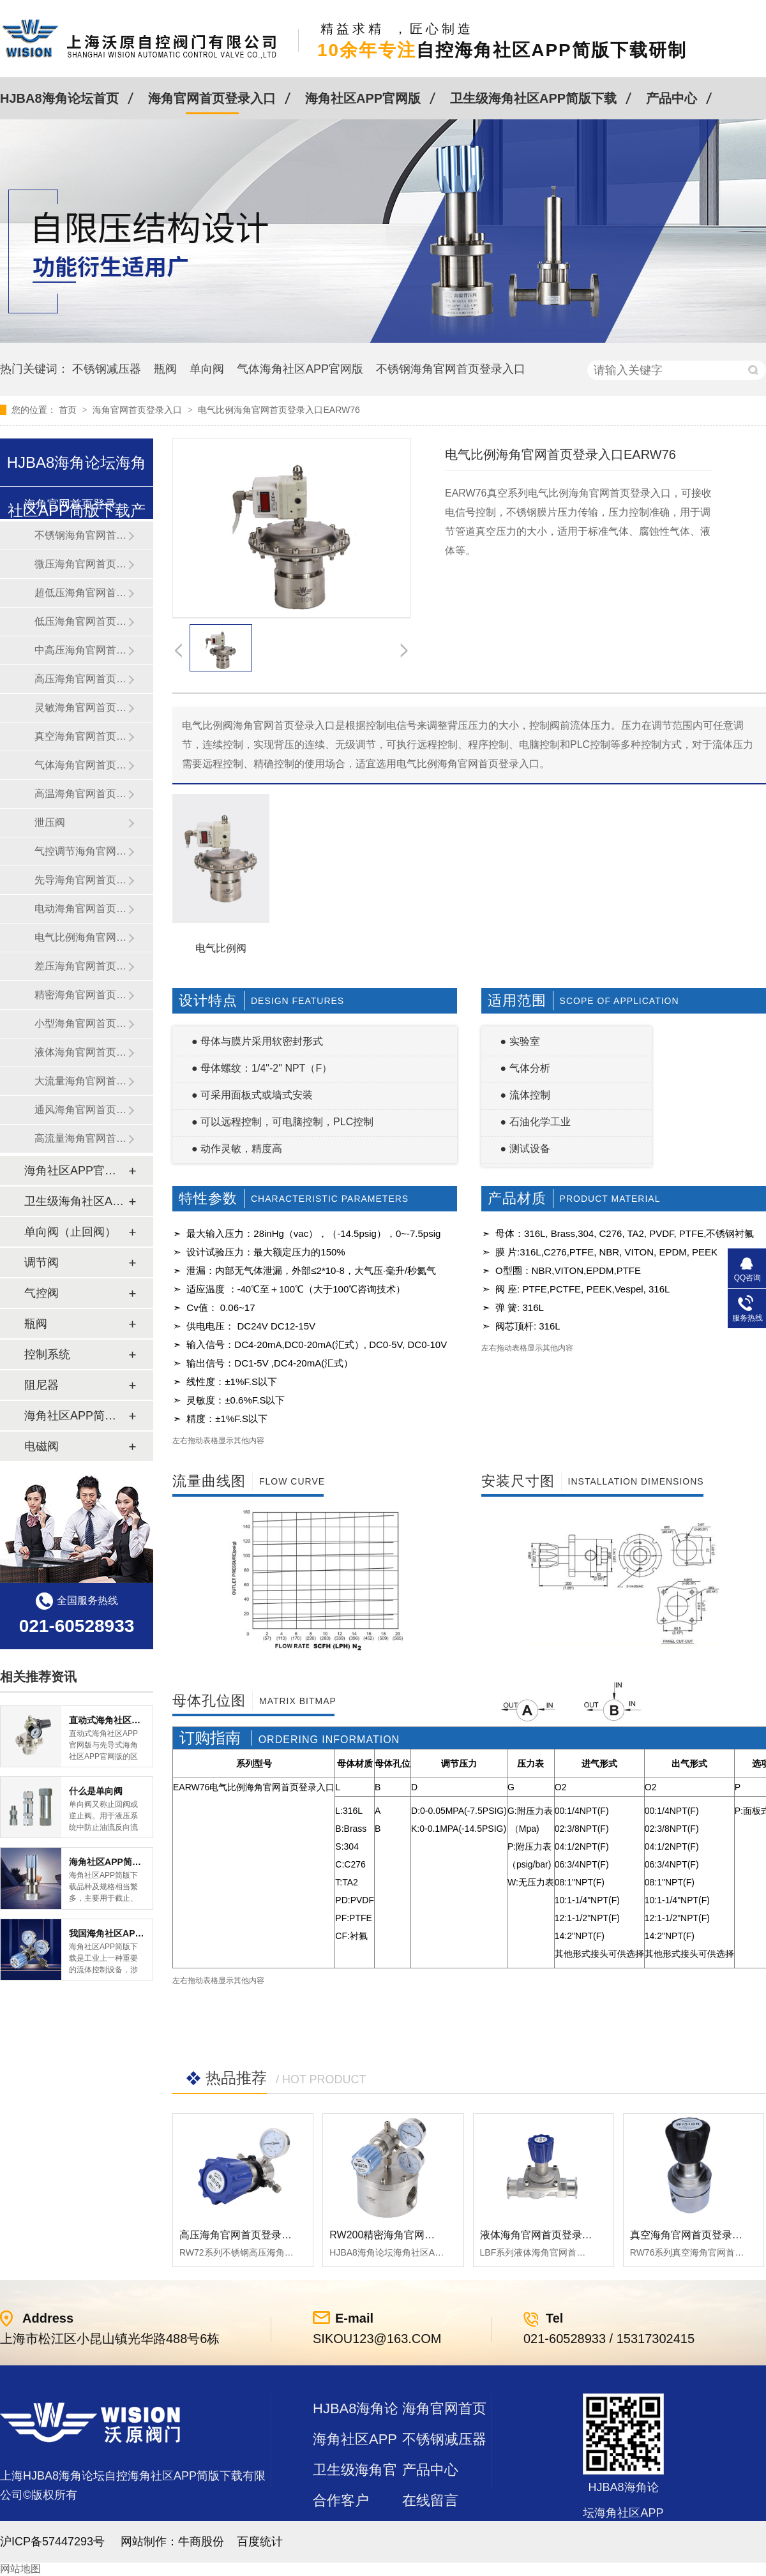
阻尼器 (41, 1385)
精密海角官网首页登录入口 (81, 994)
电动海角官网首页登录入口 (81, 908)
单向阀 (207, 369)
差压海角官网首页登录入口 (81, 966)
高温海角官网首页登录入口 (81, 793)
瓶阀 (165, 369)
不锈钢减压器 (106, 369)
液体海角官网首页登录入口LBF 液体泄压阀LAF (587, 2234)
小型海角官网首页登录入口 (81, 1023)
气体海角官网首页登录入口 (81, 765)
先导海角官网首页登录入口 (81, 879)
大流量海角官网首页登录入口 (81, 1080)
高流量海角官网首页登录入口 (81, 1138)
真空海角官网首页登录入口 (81, 736)
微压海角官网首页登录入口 (81, 563)
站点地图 (341, 2531)
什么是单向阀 (96, 1791)
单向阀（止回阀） (70, 1231)
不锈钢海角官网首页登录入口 (450, 369)
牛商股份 (201, 2541)
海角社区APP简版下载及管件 (76, 1415)
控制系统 (47, 1354)
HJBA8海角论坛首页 (59, 98)
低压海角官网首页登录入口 (81, 621)
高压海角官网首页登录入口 (81, 678)
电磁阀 (41, 1446)
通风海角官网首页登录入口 (81, 1109)
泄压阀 (49, 822)
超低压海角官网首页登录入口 (81, 592)
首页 (69, 410)
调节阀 (41, 1262)
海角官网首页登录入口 (212, 98)
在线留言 (430, 2500)
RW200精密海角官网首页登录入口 (407, 2234)
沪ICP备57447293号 (52, 2541)
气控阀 (41, 1293)
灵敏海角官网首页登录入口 (81, 707)
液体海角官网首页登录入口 (81, 1052)
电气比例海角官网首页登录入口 (81, 937)
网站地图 (20, 2568)
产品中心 (671, 98)
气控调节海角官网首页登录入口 (81, 851)
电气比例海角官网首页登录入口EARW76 (278, 410)
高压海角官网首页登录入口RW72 (254, 2234)
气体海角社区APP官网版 (300, 369)
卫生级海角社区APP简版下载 (533, 98)
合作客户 (341, 2500)
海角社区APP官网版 (363, 98)
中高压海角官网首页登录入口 (81, 650)
